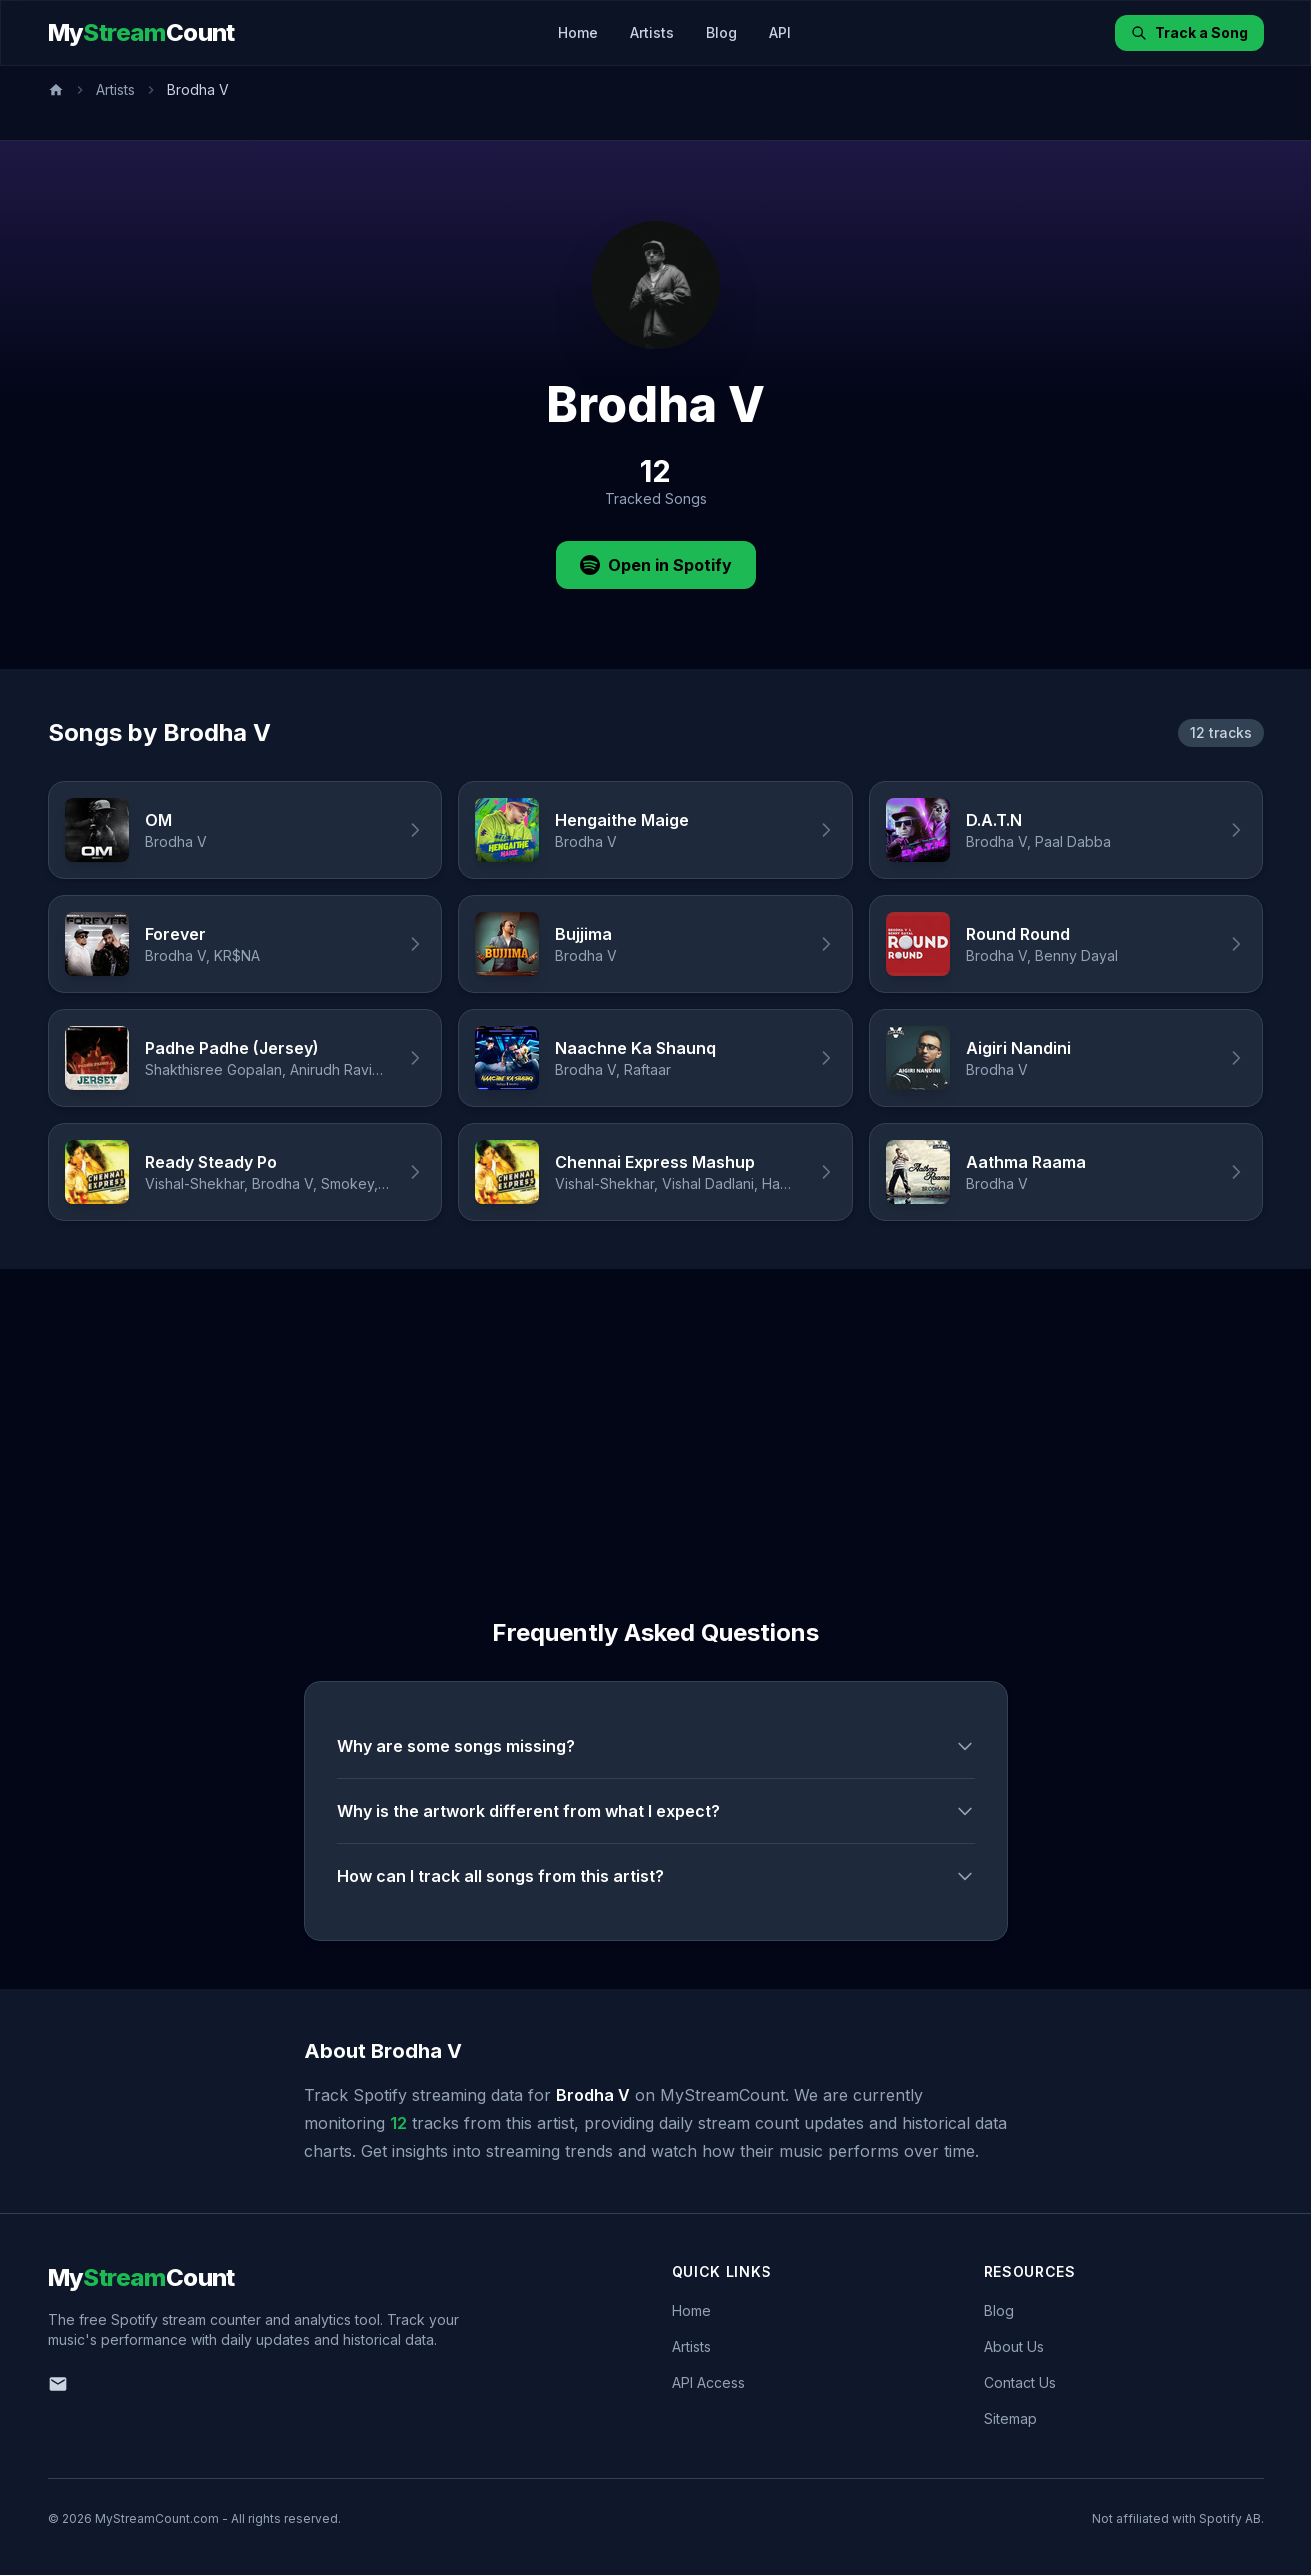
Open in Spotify (656, 565)
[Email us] (58, 2384)
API (780, 32)
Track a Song (1189, 32)
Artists (652, 32)
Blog (721, 32)
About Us (1014, 2346)
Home (578, 32)
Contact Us (1020, 2382)
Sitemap (1010, 2418)
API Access (708, 2382)
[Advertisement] (656, 1419)
